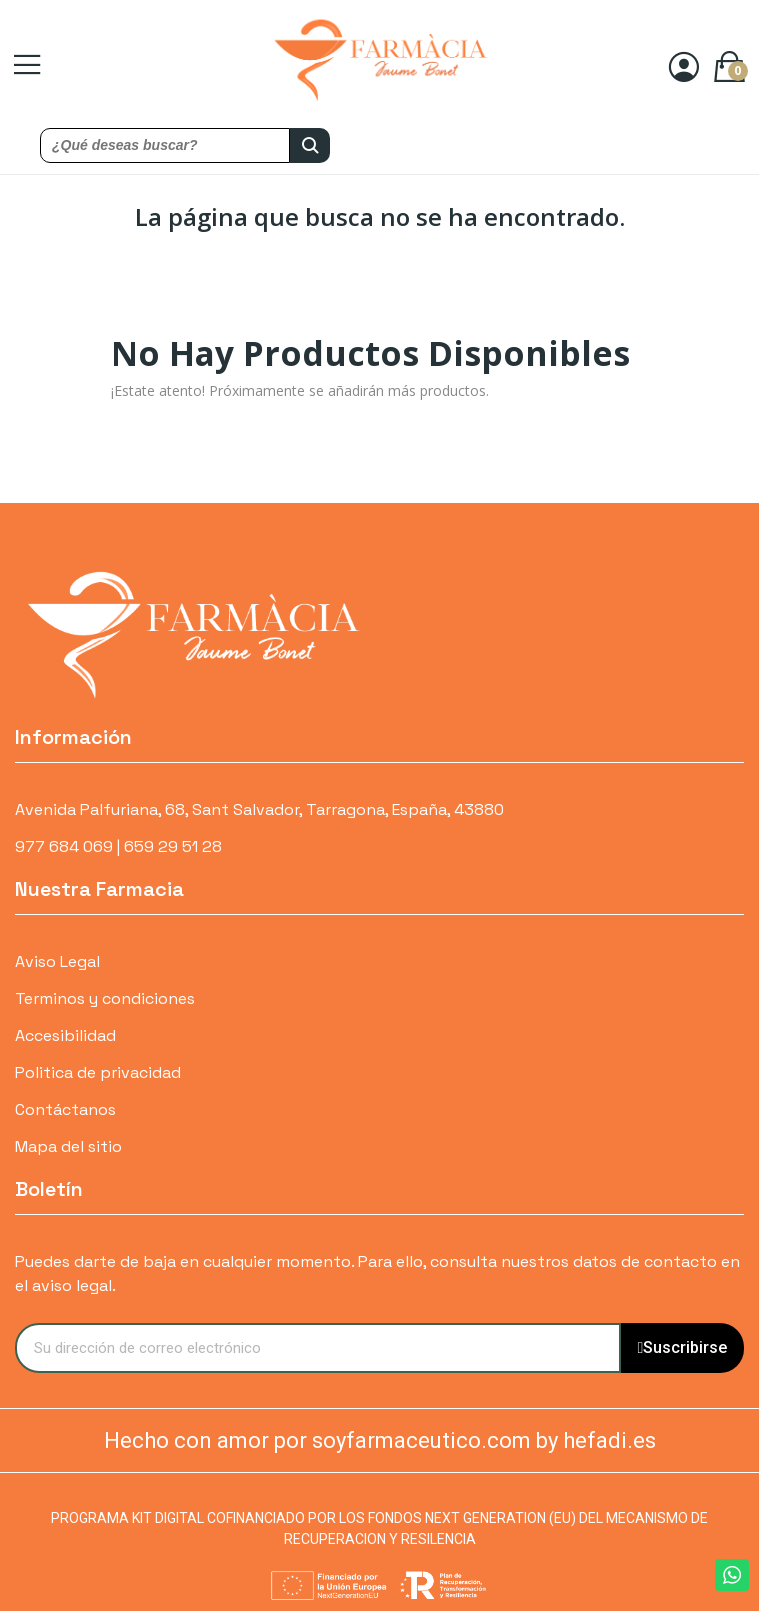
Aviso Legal (57, 961)
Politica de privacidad (98, 1072)
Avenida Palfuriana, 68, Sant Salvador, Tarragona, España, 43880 (259, 809)
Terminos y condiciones (105, 998)
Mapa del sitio (68, 1146)
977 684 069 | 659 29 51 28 (118, 846)
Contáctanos (65, 1109)
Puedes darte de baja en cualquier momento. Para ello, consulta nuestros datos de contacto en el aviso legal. (377, 1273)
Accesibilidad (65, 1035)
